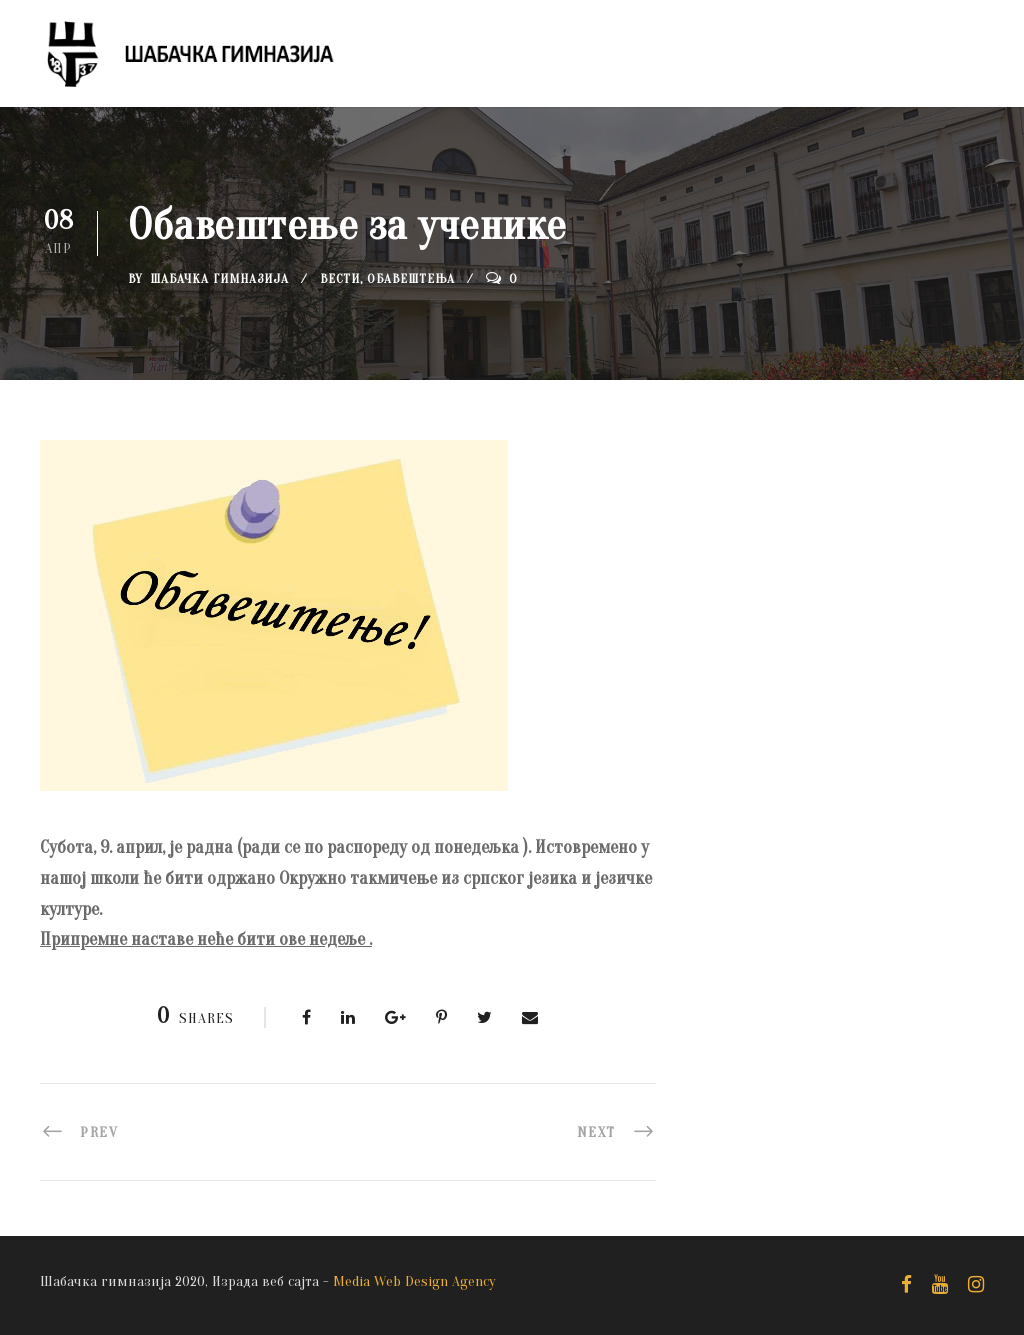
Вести (340, 278)
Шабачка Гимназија (219, 278)
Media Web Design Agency (414, 1281)
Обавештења (411, 278)
